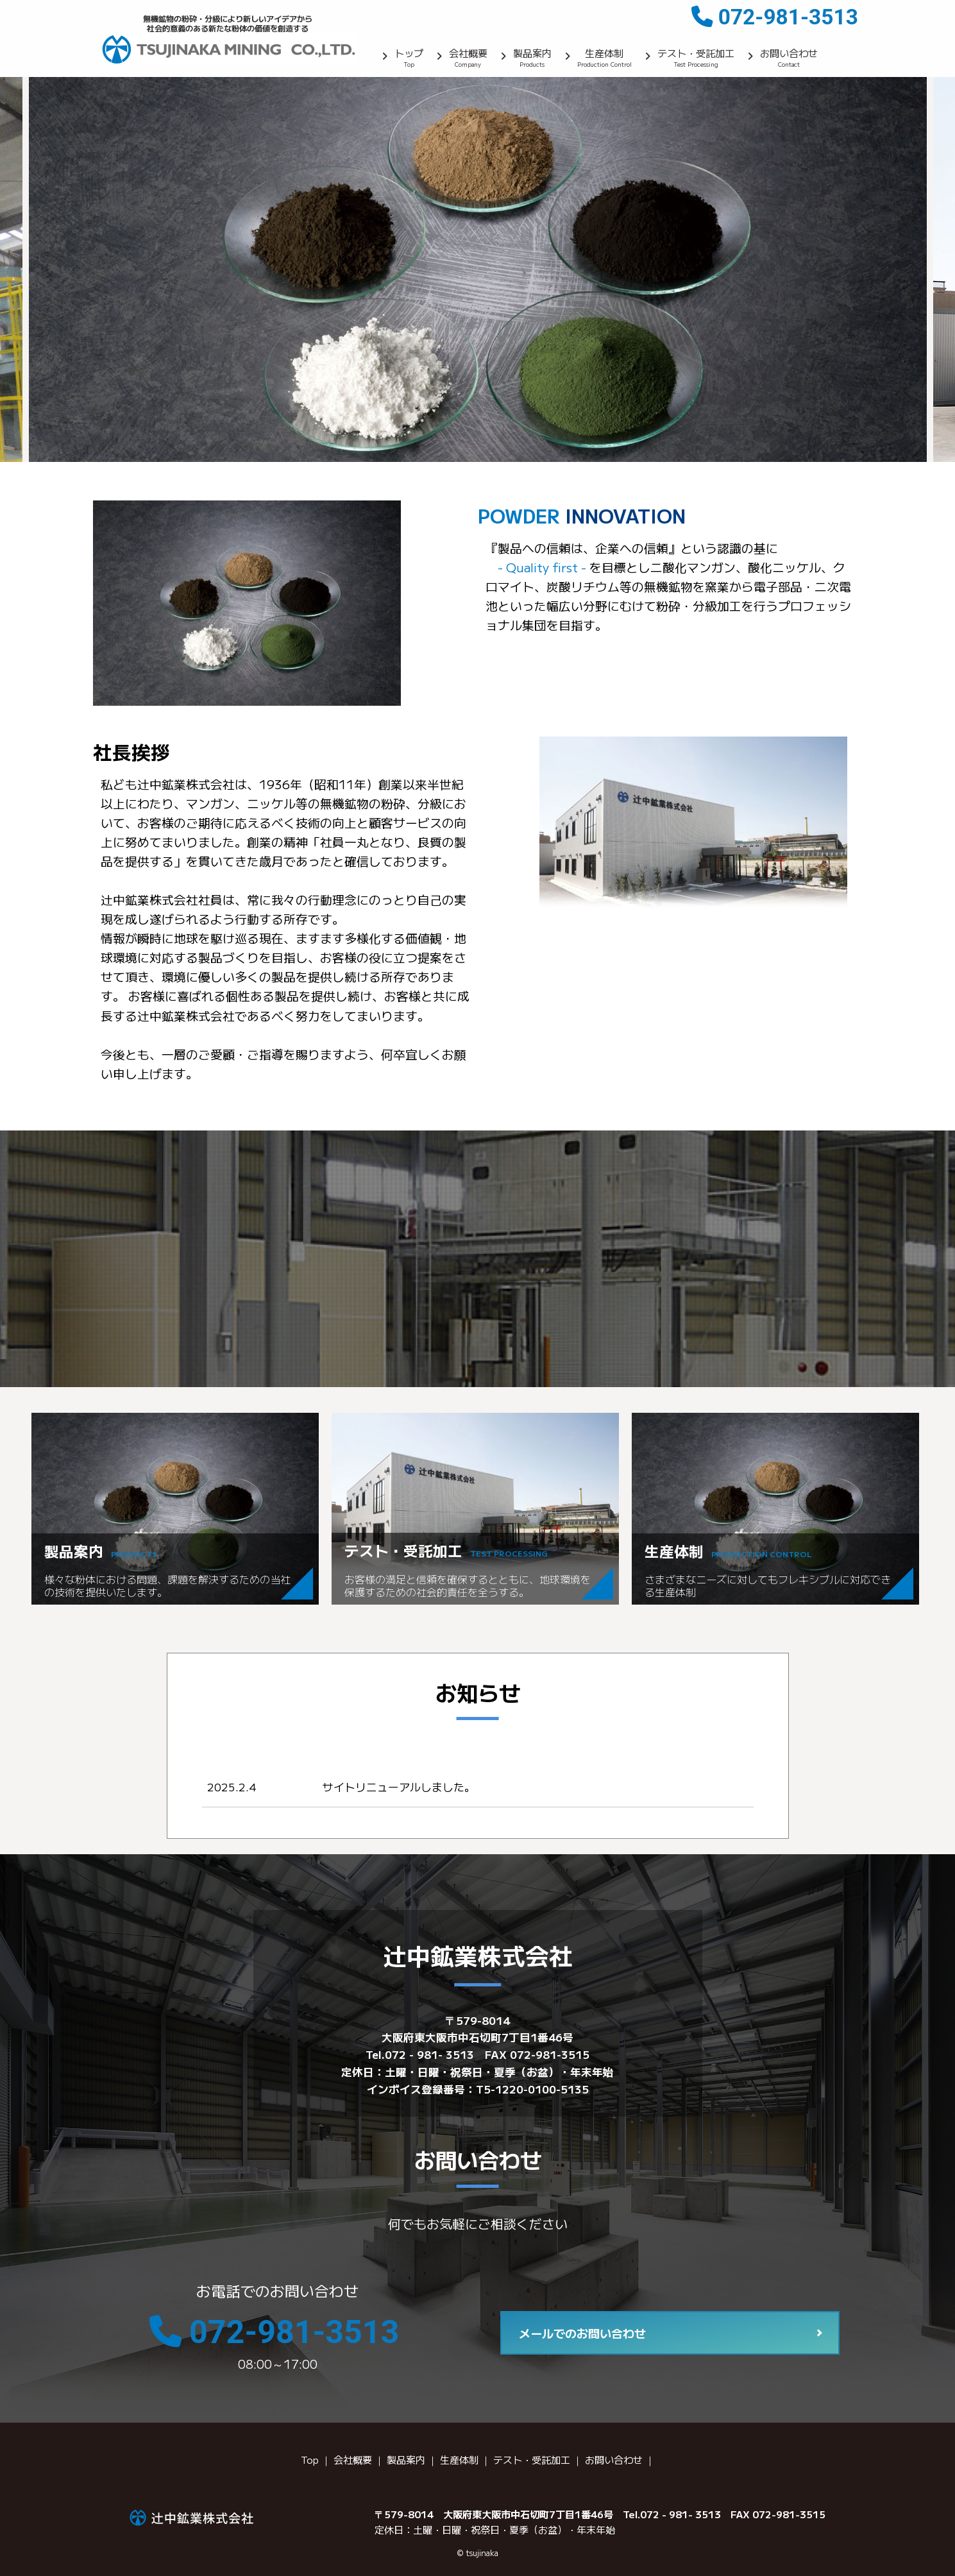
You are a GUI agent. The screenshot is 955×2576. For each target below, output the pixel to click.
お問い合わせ (789, 59)
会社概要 (468, 59)
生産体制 (604, 59)
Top (310, 2459)
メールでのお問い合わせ (582, 2332)
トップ (408, 59)
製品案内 (532, 59)
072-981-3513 (788, 17)
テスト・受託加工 (695, 59)
